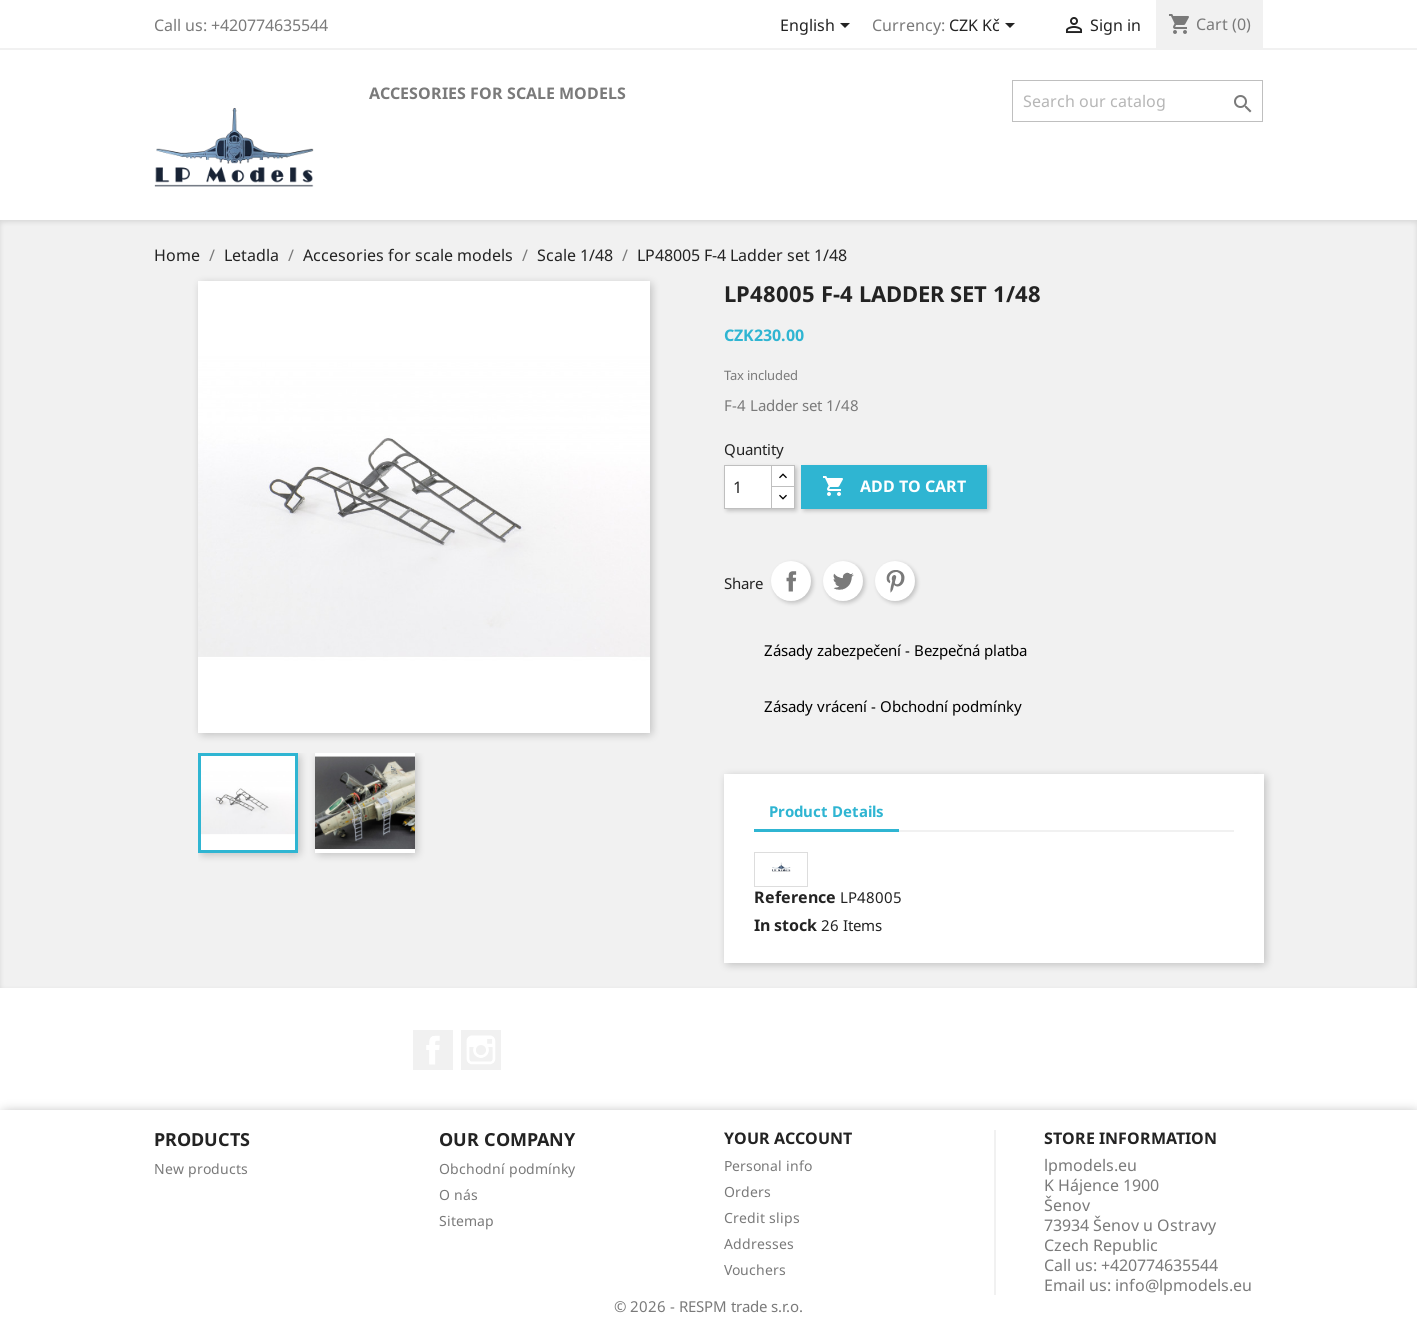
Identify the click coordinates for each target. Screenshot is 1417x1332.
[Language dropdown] (818, 27)
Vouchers (755, 1269)
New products (201, 1168)
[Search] (1137, 101)
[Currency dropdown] (985, 27)
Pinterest (895, 581)
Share (791, 581)
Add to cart (894, 487)
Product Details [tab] (826, 811)
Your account (788, 1138)
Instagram (481, 1050)
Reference (795, 897)
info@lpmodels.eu (1183, 1285)
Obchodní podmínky (507, 1168)
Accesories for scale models (497, 93)
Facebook (433, 1050)
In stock (785, 925)
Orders (747, 1191)
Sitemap (466, 1220)
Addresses (759, 1243)
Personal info (768, 1165)
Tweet (843, 581)
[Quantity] (748, 487)
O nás (458, 1194)
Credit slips (762, 1217)
